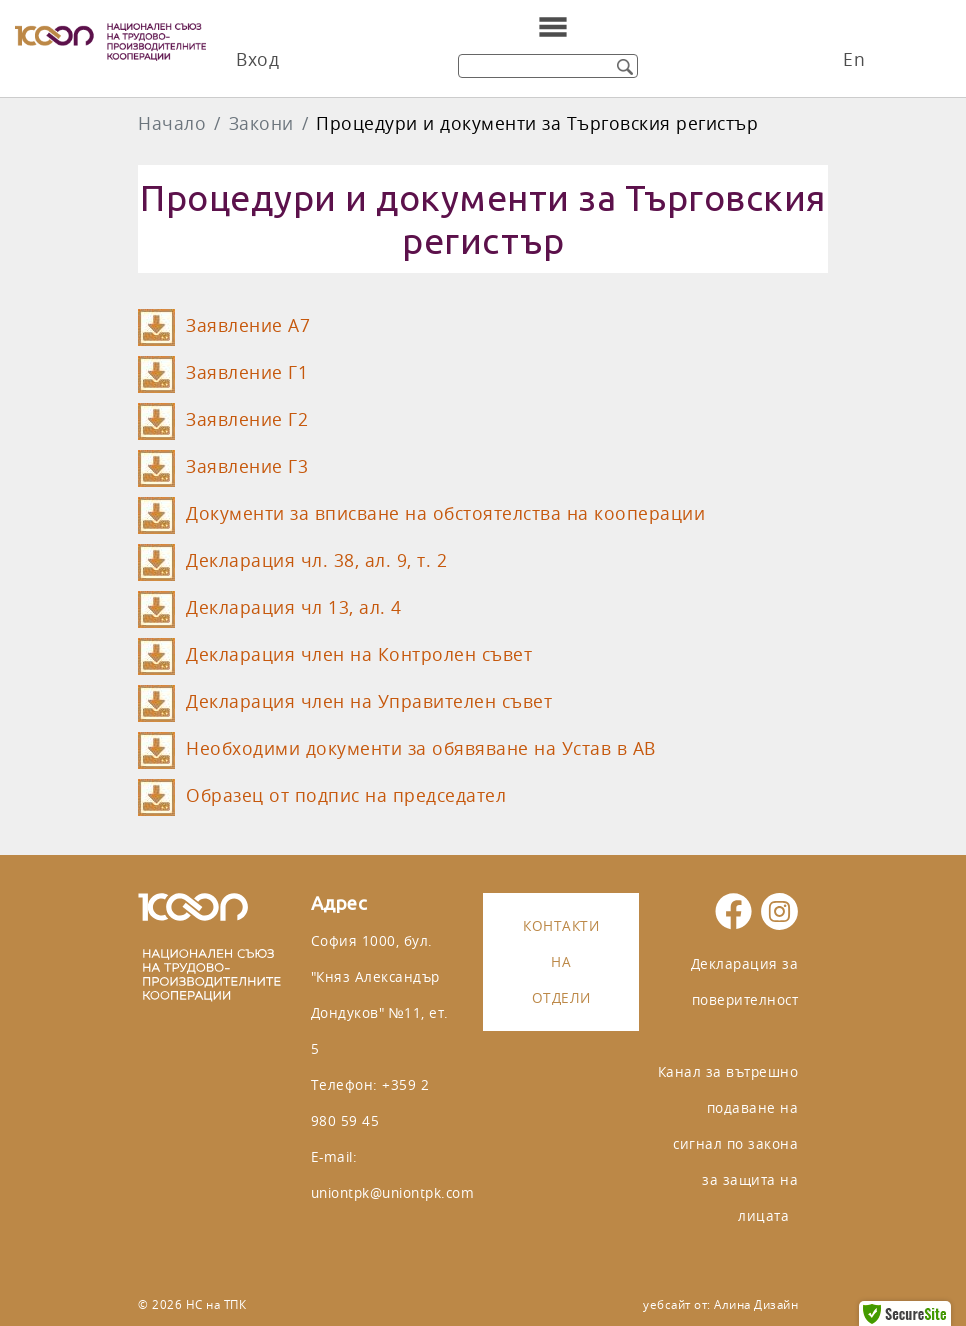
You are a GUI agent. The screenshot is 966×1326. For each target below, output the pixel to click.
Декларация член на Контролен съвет (359, 654)
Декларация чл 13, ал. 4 (294, 607)
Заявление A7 (248, 325)
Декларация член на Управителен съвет (369, 701)
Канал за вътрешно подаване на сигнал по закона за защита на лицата (728, 1143)
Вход (257, 59)
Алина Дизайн (756, 1304)
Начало (172, 123)
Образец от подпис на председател (346, 795)
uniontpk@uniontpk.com (393, 1192)
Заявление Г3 (247, 466)
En (854, 59)
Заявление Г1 (247, 372)
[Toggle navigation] (553, 27)
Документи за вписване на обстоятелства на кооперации (445, 513)
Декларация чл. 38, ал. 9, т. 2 (316, 560)
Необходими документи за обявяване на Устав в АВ (421, 748)
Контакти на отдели (561, 961)
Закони (261, 123)
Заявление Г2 (247, 419)
